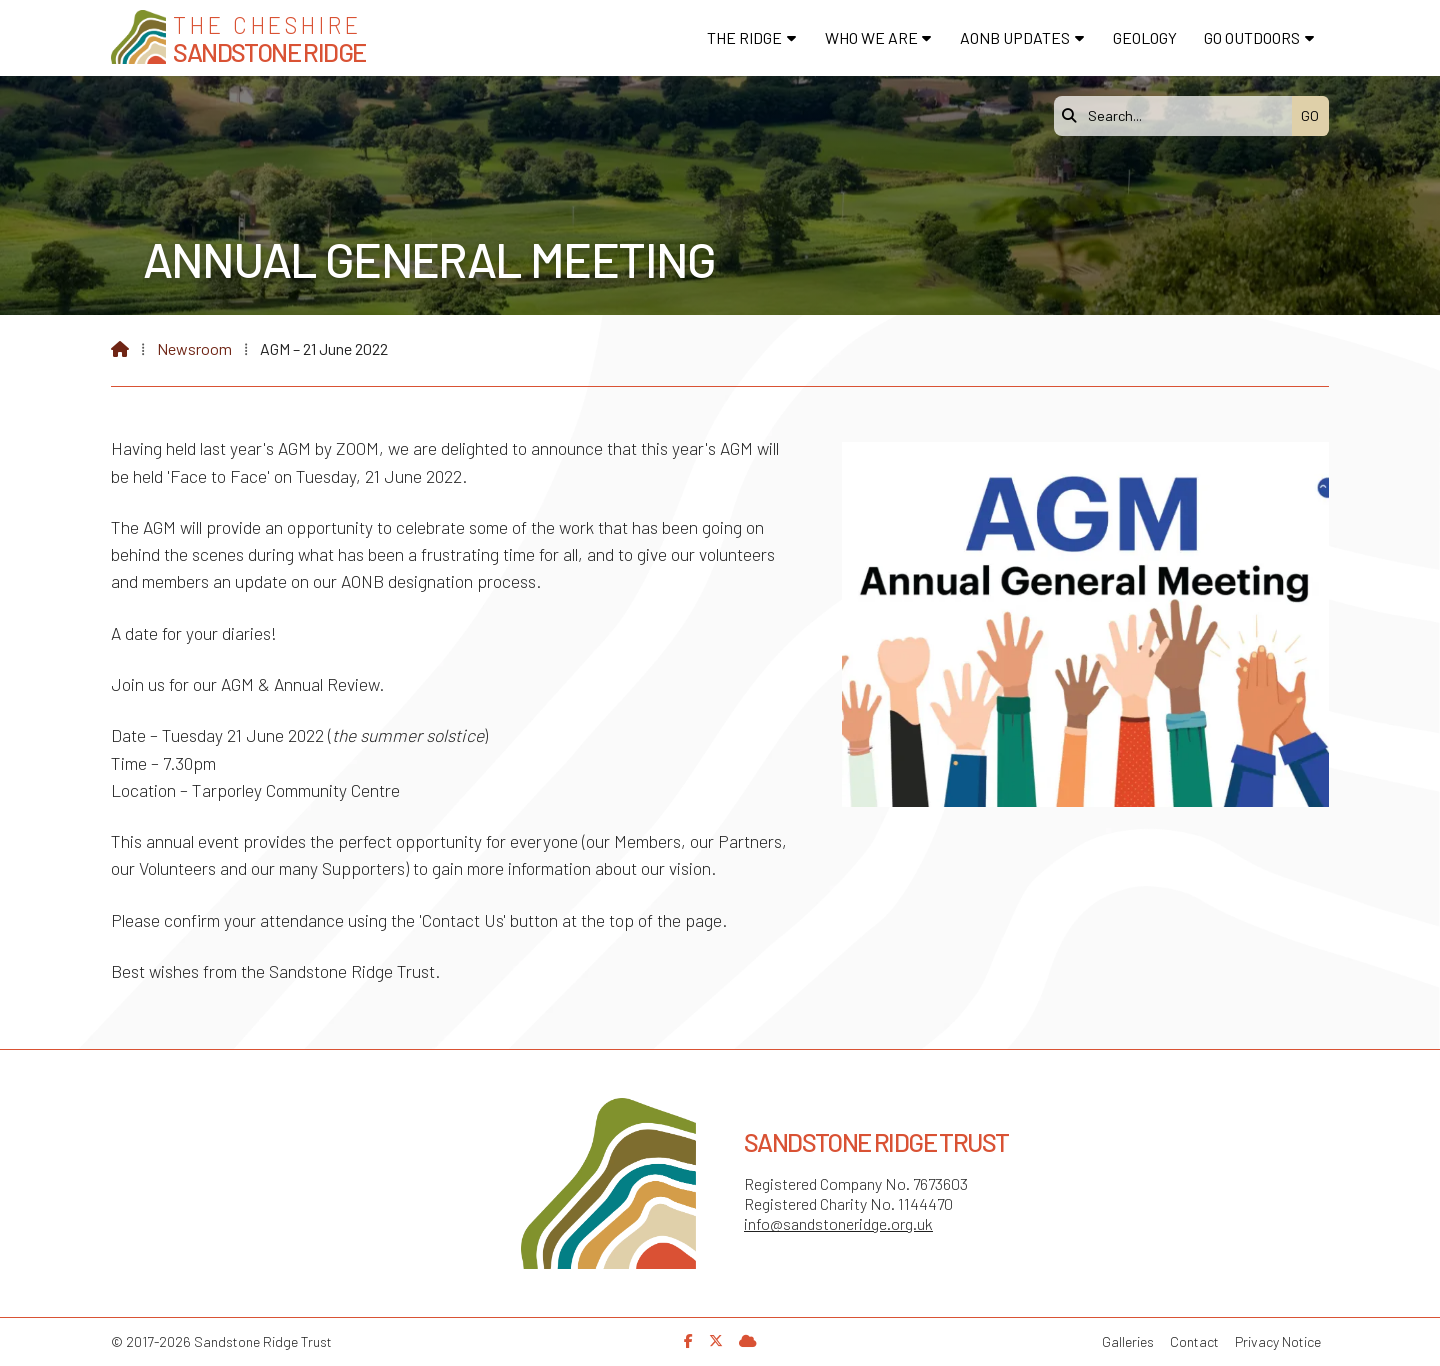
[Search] (1178, 116)
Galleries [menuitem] (1128, 1341)
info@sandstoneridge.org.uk (838, 1223)
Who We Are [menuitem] (871, 37)
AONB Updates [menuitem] (1015, 37)
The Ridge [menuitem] (744, 37)
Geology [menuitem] (1145, 37)
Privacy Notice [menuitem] (1278, 1341)
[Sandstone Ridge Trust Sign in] (748, 1340)
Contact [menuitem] (1194, 1341)
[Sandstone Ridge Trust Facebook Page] (688, 1340)
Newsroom (194, 348)
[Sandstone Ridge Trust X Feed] (716, 1340)
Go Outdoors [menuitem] (1252, 37)
